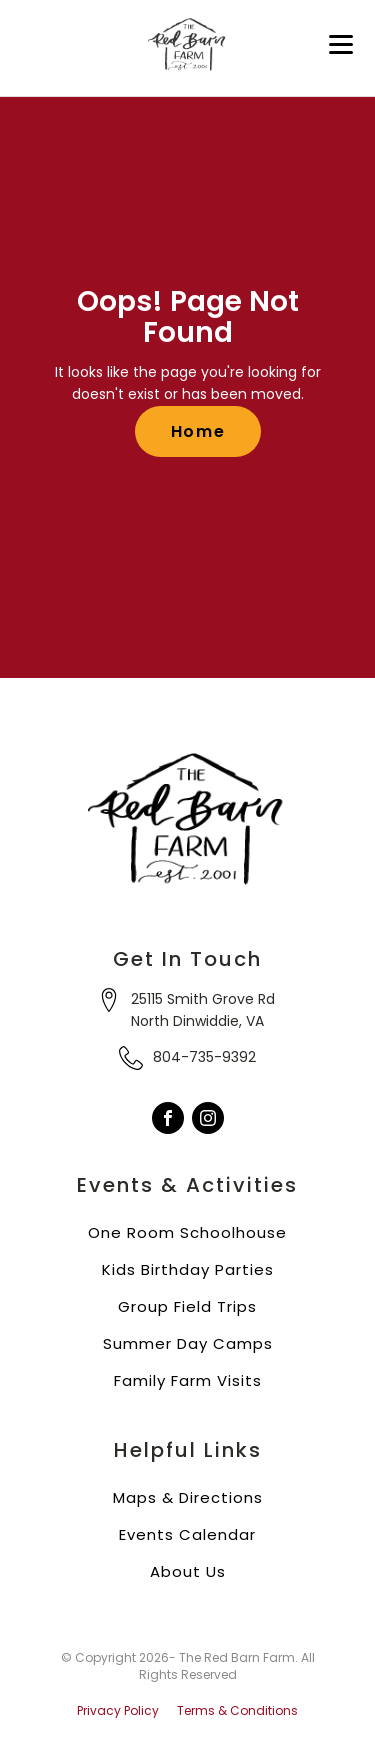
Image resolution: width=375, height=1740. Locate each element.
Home (198, 431)
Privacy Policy (118, 1711)
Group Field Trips (187, 1306)
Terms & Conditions (237, 1711)
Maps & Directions (188, 1497)
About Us (188, 1571)
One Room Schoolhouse (187, 1232)
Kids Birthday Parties (188, 1269)
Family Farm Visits (188, 1380)
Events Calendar (187, 1534)
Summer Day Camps (188, 1343)
